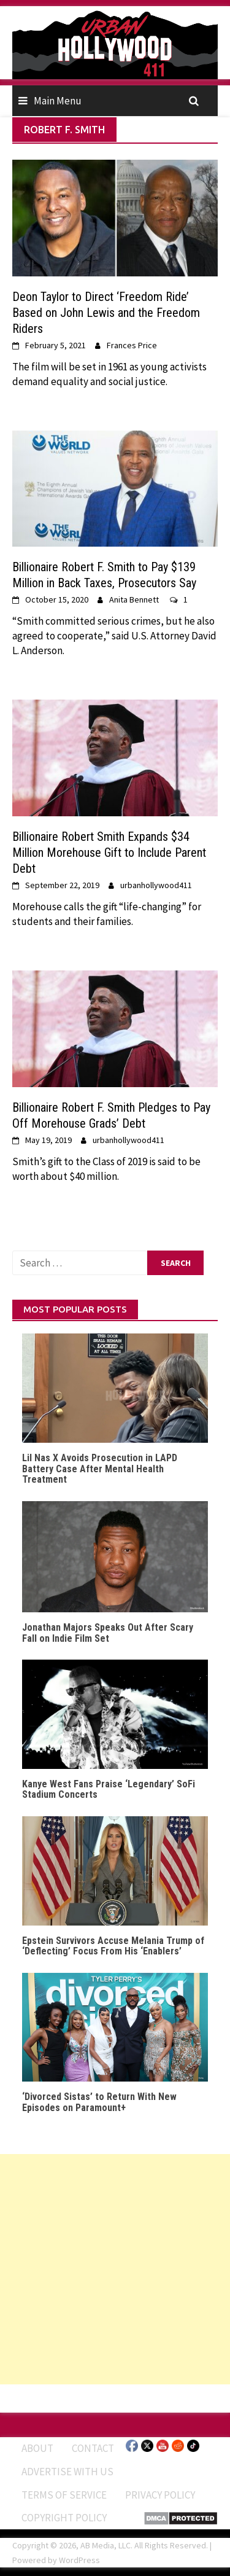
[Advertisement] (115, 2269)
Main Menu (58, 100)
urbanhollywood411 (156, 885)
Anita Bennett (134, 599)
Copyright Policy (64, 2517)
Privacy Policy (160, 2495)
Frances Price (132, 345)
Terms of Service (64, 2495)
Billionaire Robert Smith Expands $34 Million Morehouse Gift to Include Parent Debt (109, 852)
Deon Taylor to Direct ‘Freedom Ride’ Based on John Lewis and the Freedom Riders (106, 312)
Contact (93, 2448)
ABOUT (37, 2448)
